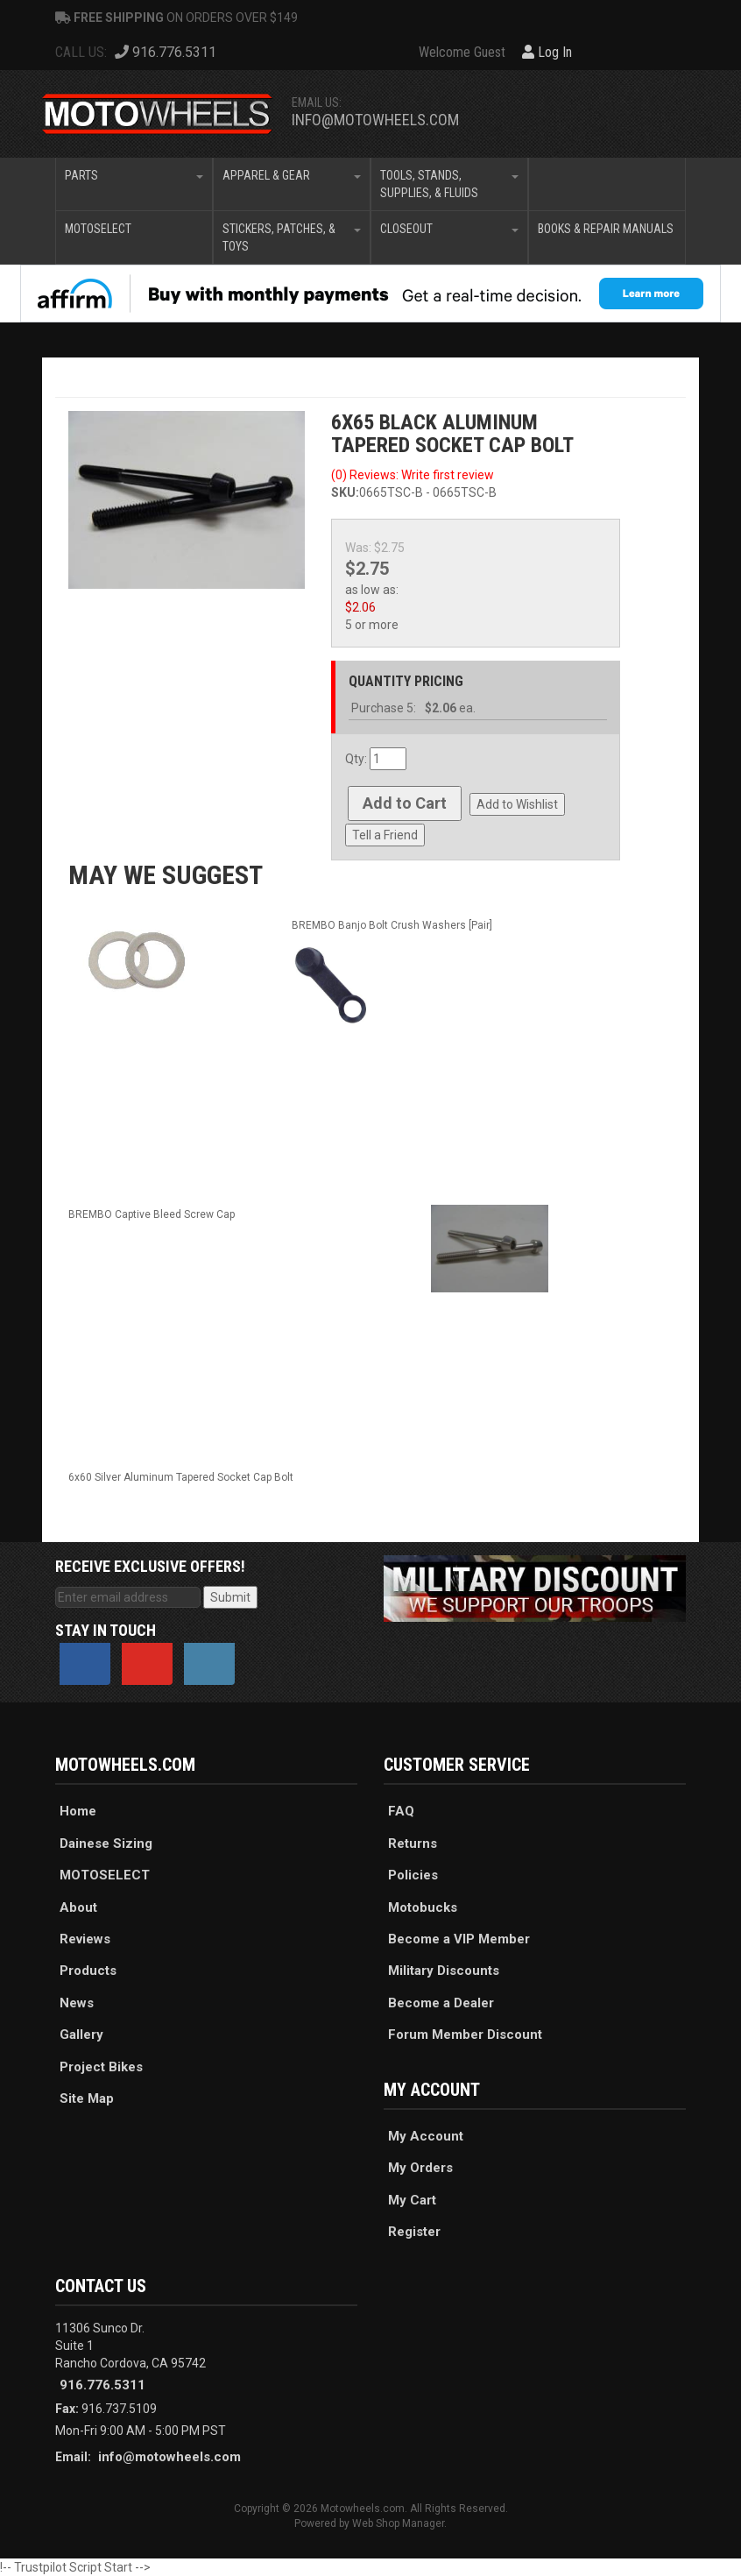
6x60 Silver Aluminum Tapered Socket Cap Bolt (180, 1477)
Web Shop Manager (398, 2523)
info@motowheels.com (375, 119)
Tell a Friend (385, 835)
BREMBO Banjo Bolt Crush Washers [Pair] (392, 925)
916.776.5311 (102, 2385)
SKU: (345, 492)
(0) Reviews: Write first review (412, 475)
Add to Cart (405, 803)
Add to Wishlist (517, 804)
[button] (134, 184)
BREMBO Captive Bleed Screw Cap (151, 1214)
